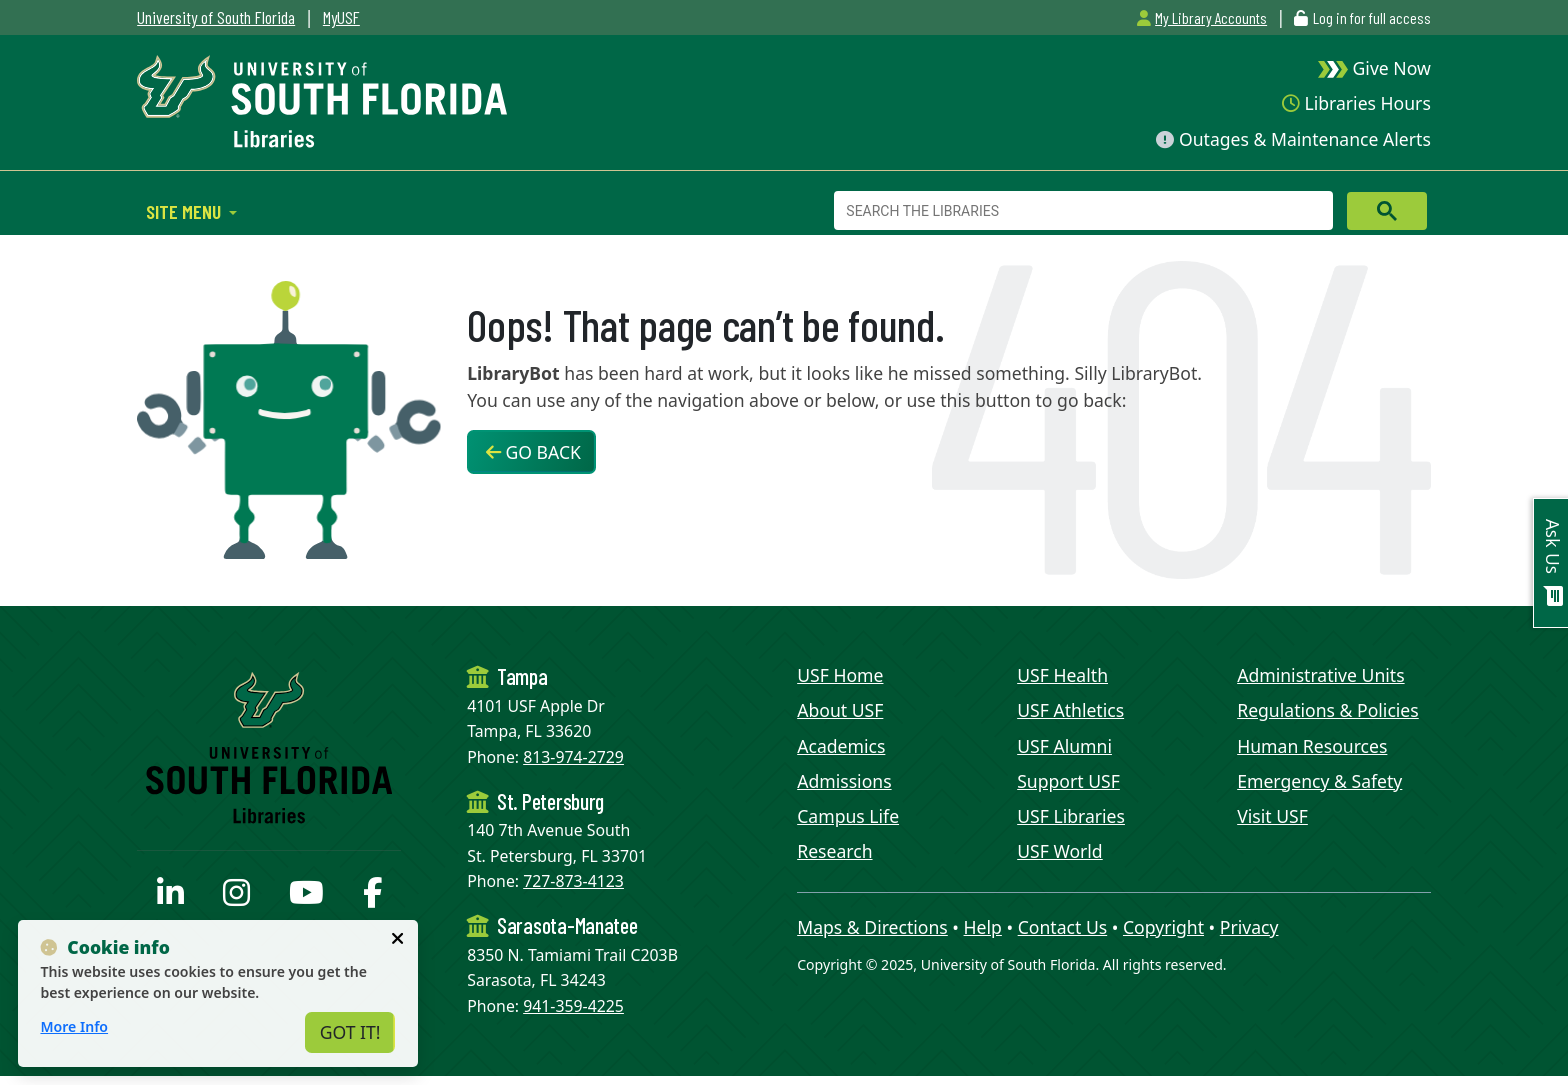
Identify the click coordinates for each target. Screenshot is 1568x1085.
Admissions (844, 781)
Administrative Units (1320, 675)
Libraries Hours (1356, 103)
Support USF (1068, 781)
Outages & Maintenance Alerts (1293, 139)
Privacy (1249, 927)
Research (834, 851)
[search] (1081, 211)
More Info (74, 1026)
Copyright (1163, 927)
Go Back (533, 452)
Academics (841, 746)
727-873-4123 (573, 881)
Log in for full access (1372, 17)
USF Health (1062, 675)
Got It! (350, 1032)
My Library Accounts (1202, 17)
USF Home (840, 675)
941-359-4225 (573, 1006)
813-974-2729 (573, 757)
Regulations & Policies (1328, 710)
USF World (1060, 851)
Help (983, 927)
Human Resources (1312, 746)
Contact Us (1063, 927)
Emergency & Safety (1319, 781)
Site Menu (185, 211)
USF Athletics (1070, 710)
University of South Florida (216, 17)
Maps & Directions (872, 927)
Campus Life (848, 816)
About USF (840, 710)
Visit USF (1272, 816)
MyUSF (341, 17)
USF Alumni (1064, 746)
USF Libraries (1071, 816)
